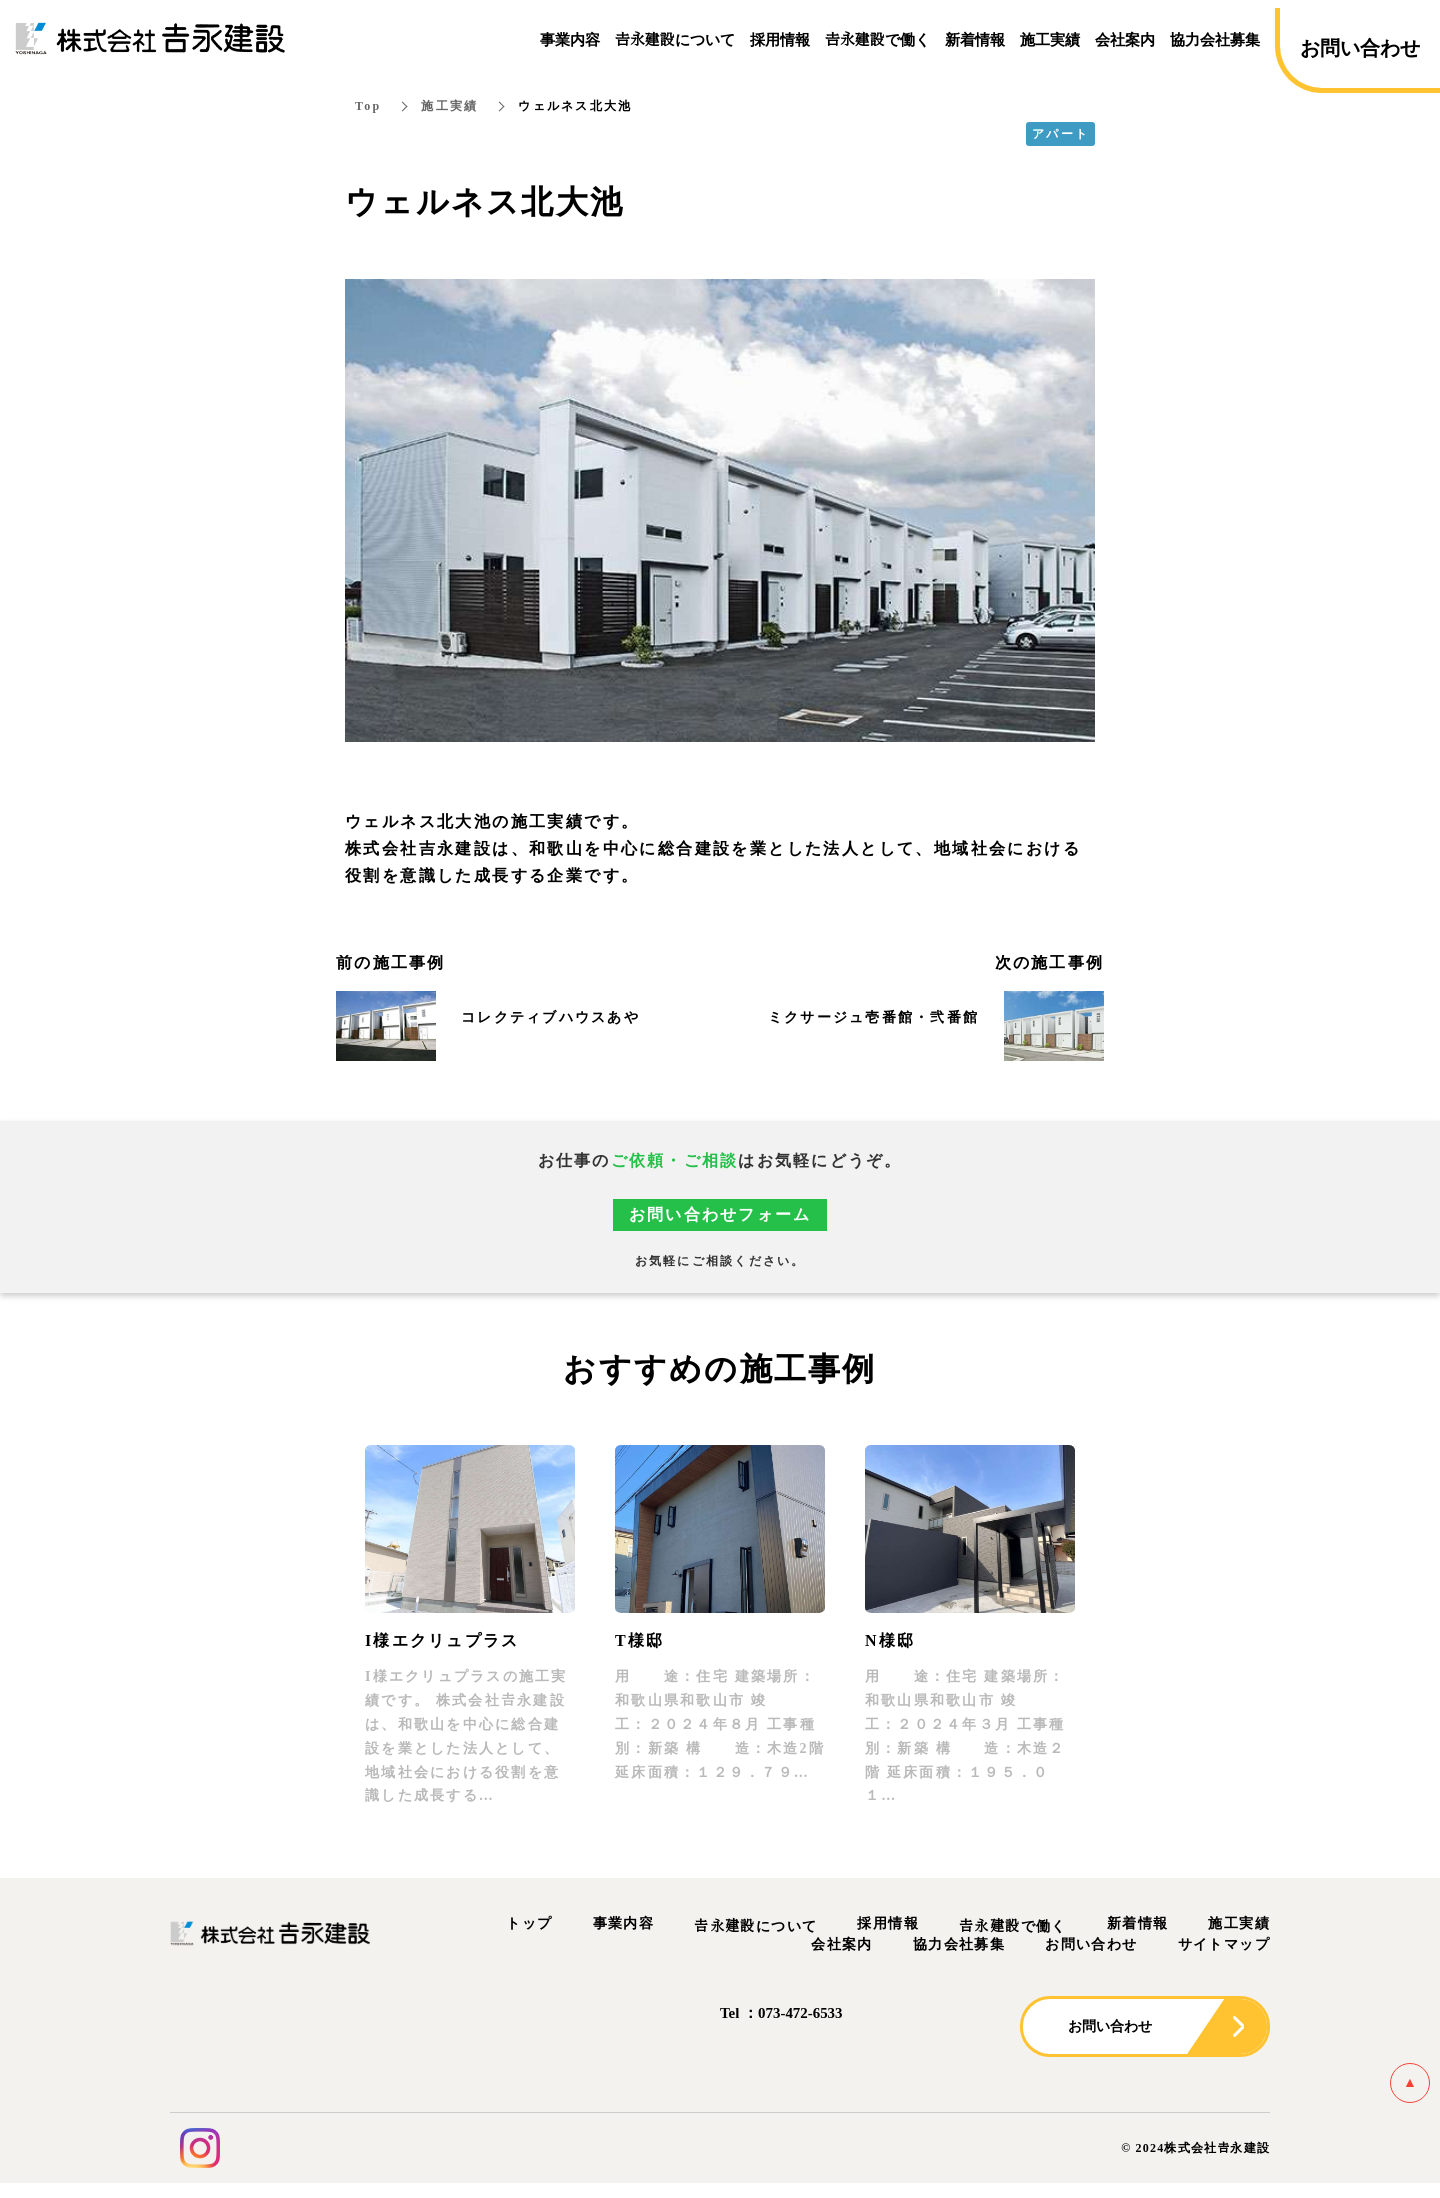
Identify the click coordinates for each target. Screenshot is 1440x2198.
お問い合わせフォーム (720, 1215)
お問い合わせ (1091, 1944)
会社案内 (842, 1944)
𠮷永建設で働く (1013, 1926)
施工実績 (449, 106)
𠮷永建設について (755, 1926)
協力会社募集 (959, 1944)
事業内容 (624, 1923)
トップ (529, 1923)
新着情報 (1138, 1923)
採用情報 (888, 1923)
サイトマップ (1224, 1944)
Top (368, 106)
